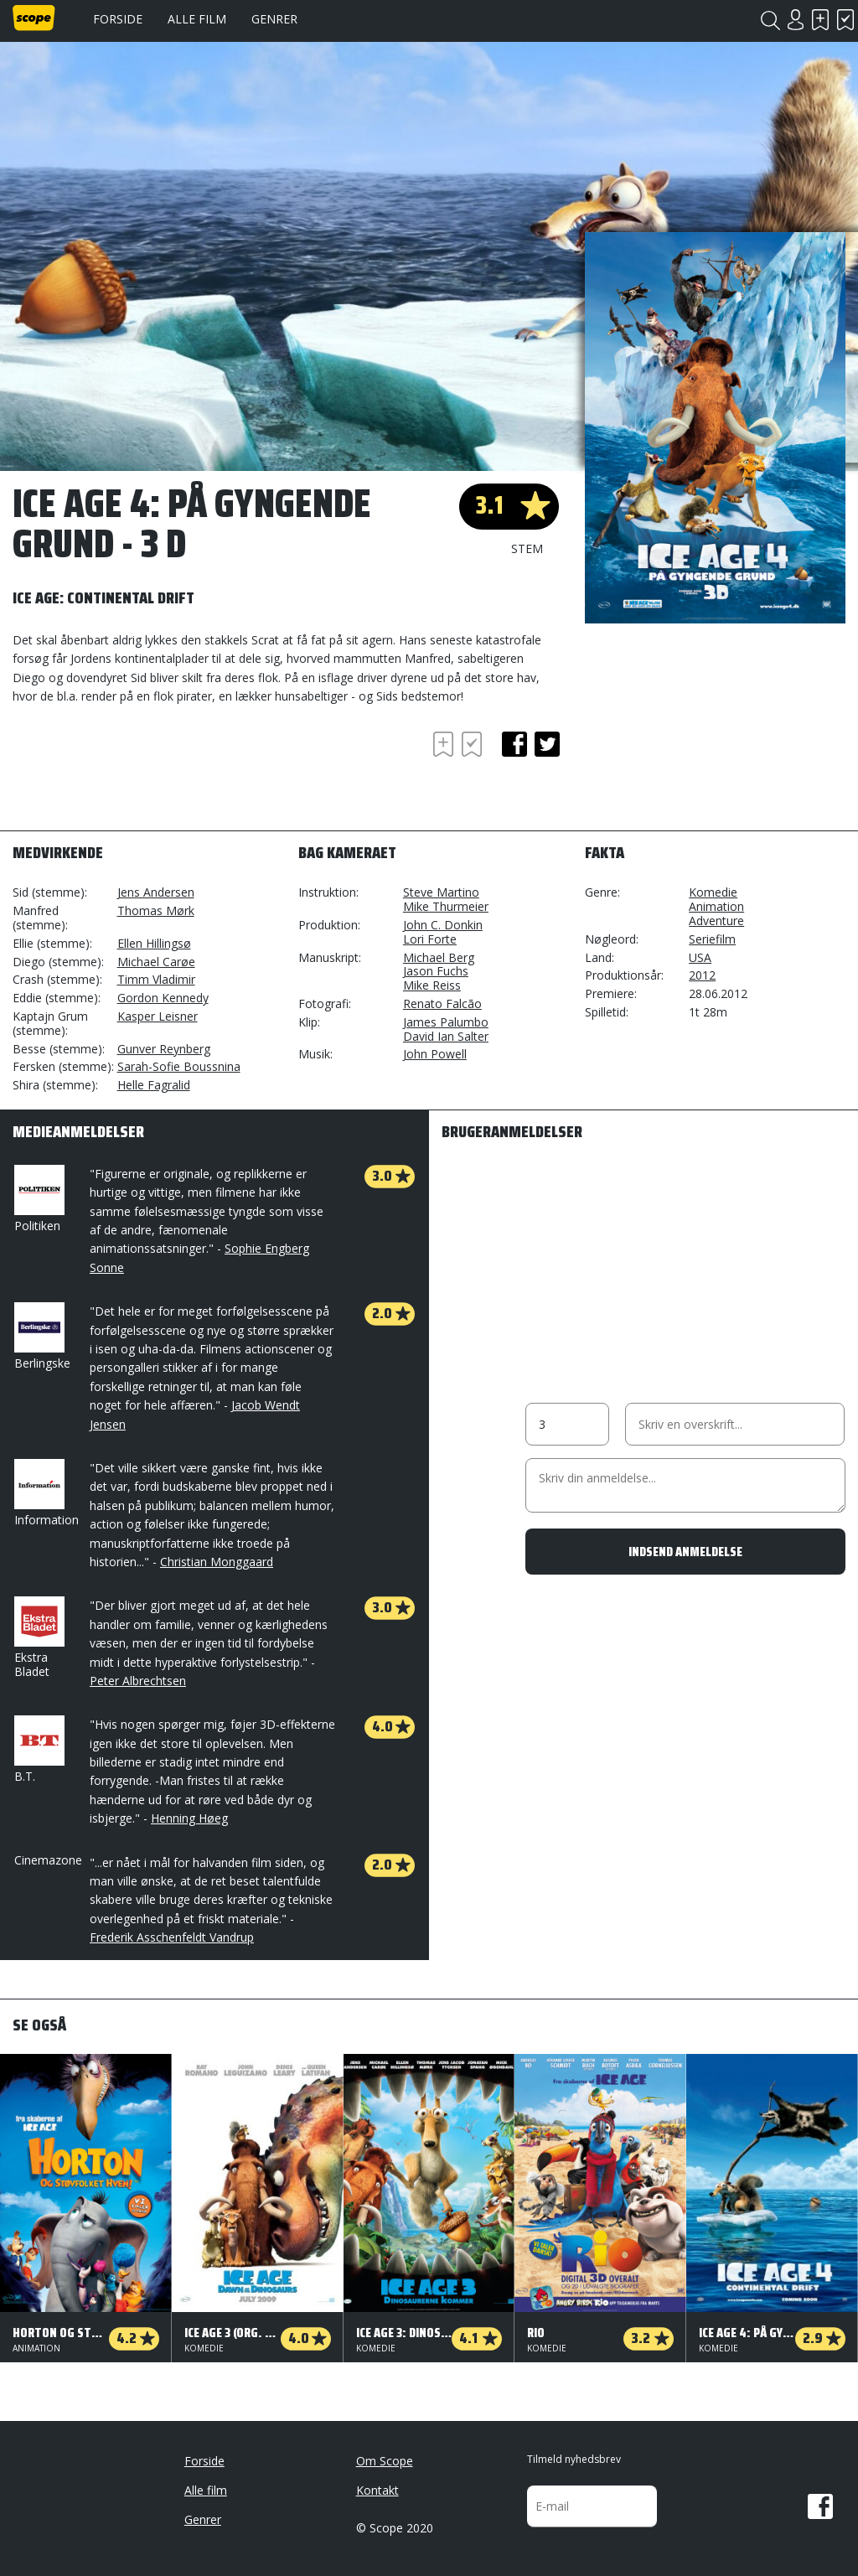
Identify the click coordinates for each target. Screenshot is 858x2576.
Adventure (716, 920)
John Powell (435, 1054)
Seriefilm (712, 939)
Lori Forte (430, 939)
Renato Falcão (442, 1003)
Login (795, 19)
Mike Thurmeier (445, 906)
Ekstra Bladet (37, 1637)
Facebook (820, 2506)
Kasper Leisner (157, 1016)
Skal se (820, 19)
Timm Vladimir (156, 979)
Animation (716, 906)
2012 (702, 975)
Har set (845, 19)
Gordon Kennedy (163, 998)
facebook (514, 744)
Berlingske (42, 1336)
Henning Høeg (189, 1818)
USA (700, 957)
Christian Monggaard (216, 1562)
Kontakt (377, 2490)
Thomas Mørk (155, 910)
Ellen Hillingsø (154, 943)
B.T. (37, 1749)
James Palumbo (445, 1022)
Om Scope (384, 2461)
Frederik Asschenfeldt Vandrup (172, 1937)
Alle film (197, 19)
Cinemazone (48, 1860)
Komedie (713, 892)
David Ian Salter (445, 1036)
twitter (547, 744)
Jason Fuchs (435, 971)
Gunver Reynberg (163, 1049)
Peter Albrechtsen (138, 1681)
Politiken (37, 1199)
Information (46, 1493)
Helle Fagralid (153, 1085)
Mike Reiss (432, 985)
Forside (117, 19)
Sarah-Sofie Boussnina (178, 1066)
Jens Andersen (155, 892)
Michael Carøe (156, 962)
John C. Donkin (443, 925)
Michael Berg (438, 957)
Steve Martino (441, 892)
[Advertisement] (147, 773)
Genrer (274, 19)
